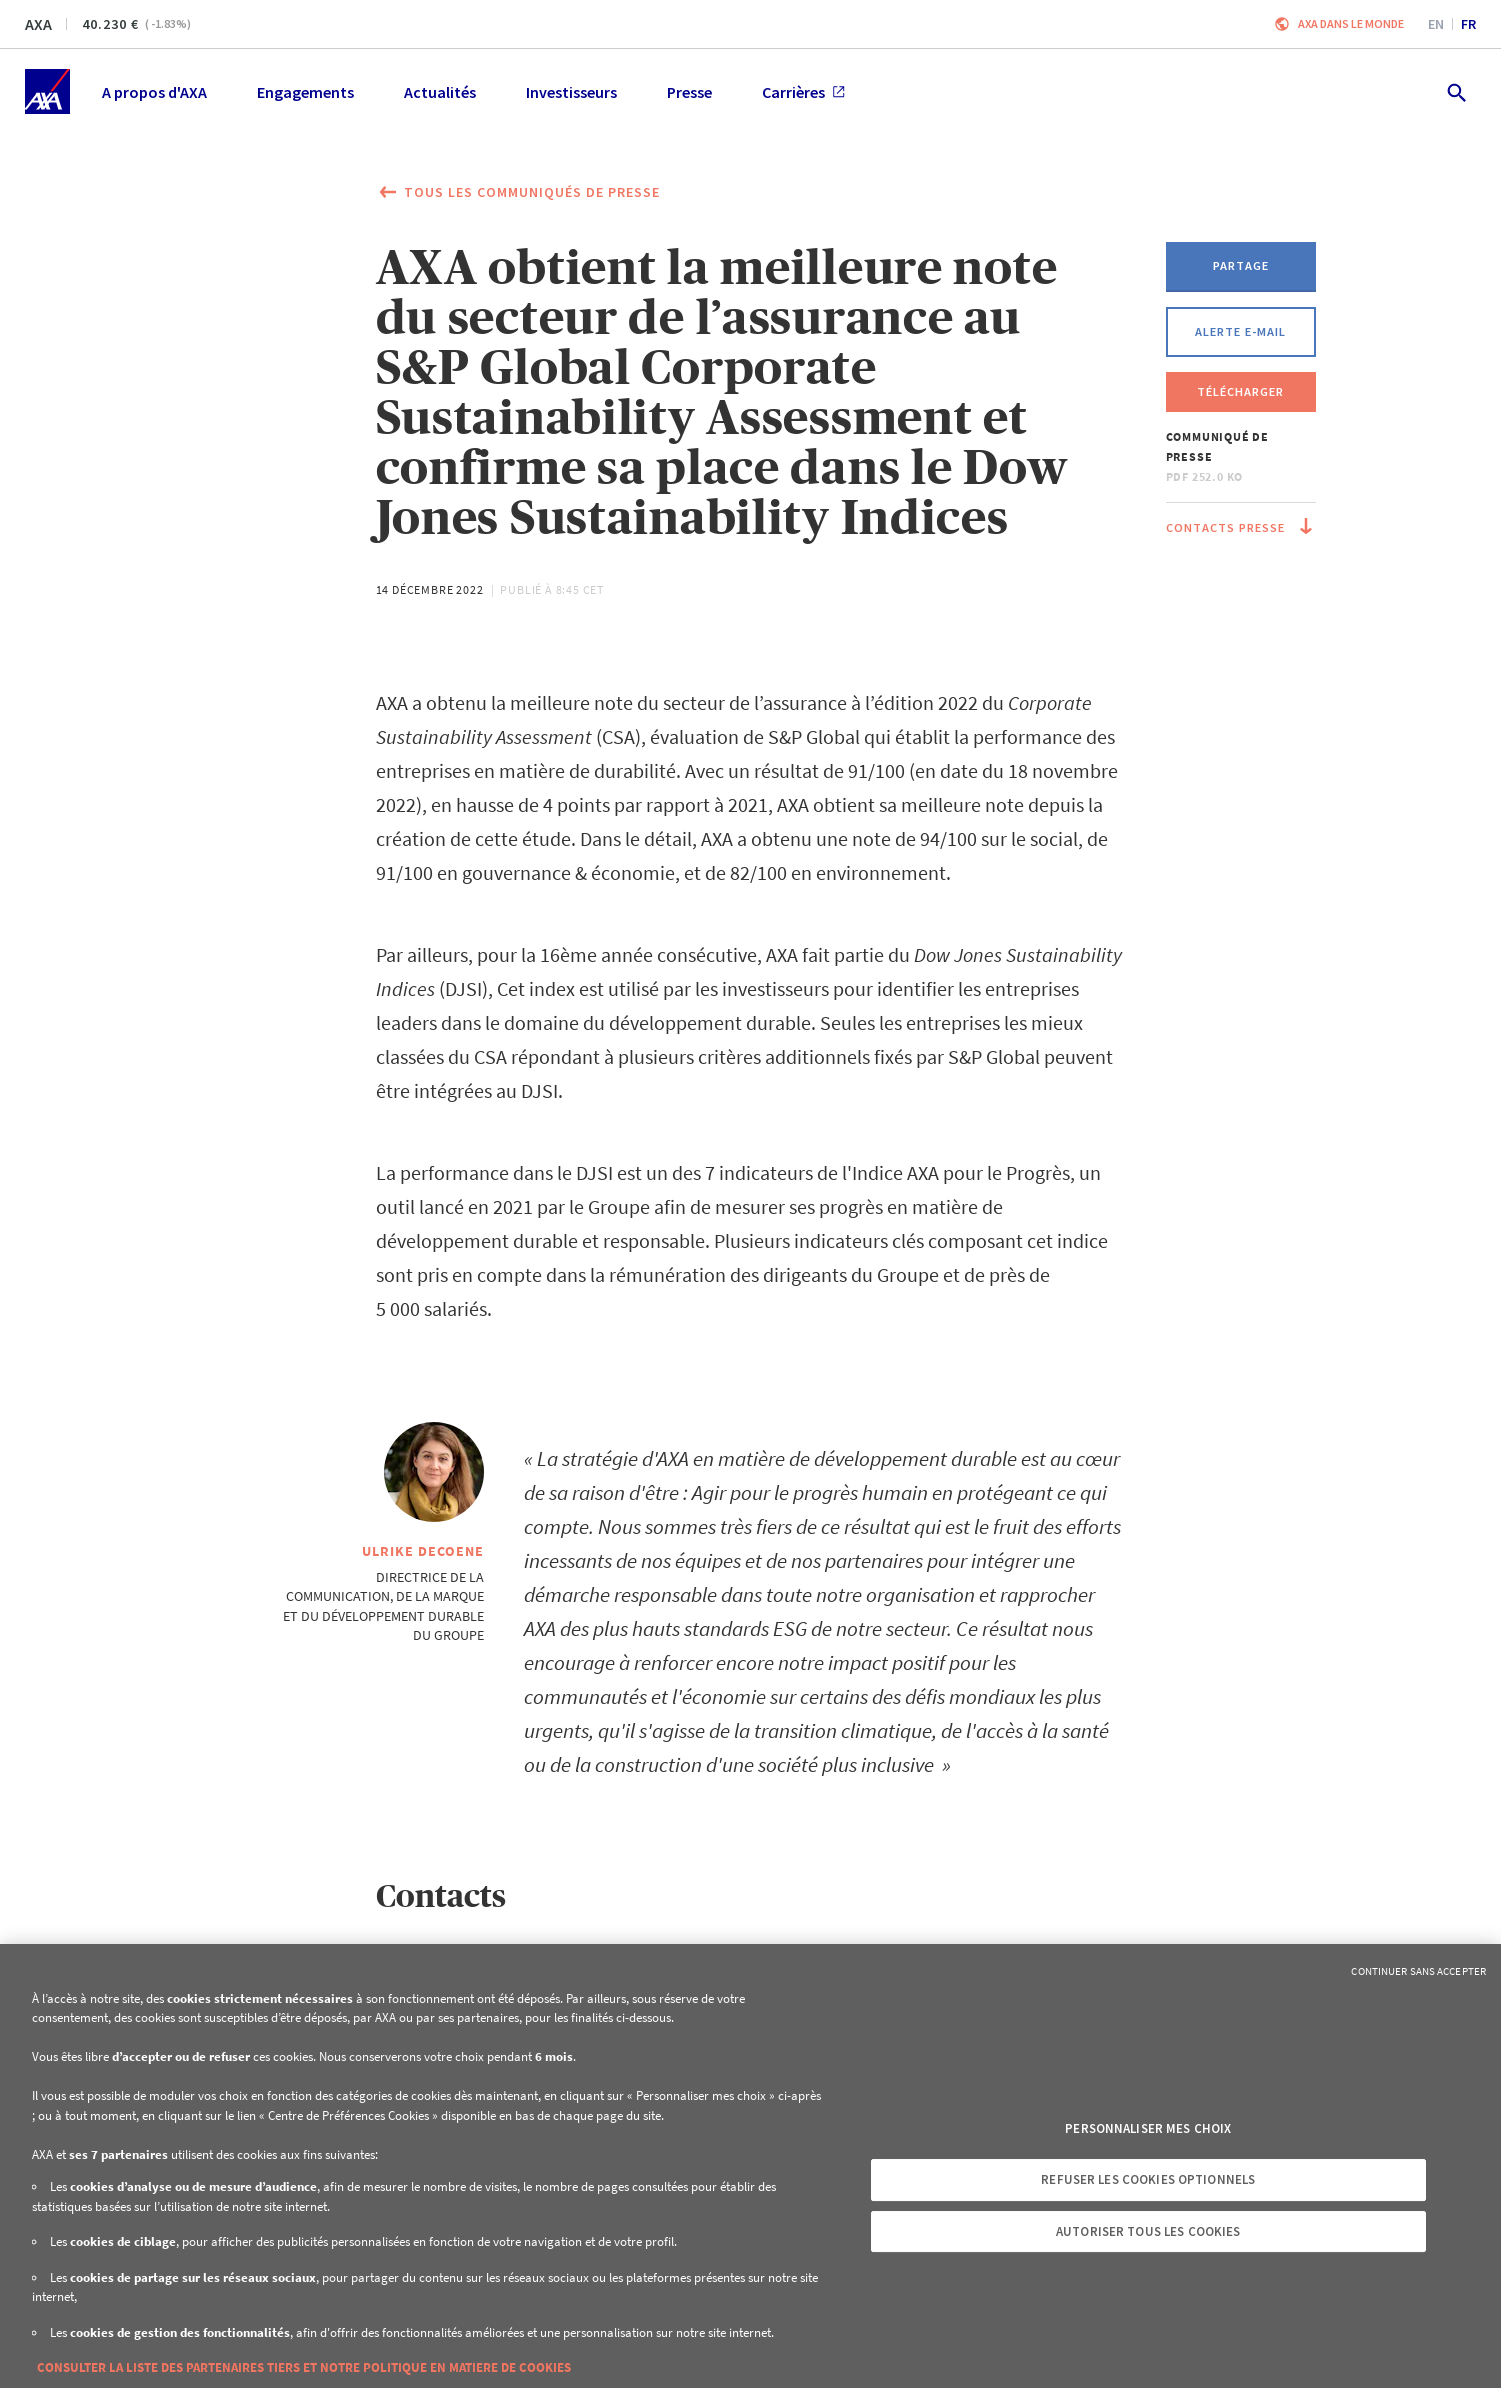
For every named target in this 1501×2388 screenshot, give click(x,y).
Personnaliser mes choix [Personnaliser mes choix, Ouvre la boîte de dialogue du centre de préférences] (1148, 2128)
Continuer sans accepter (1418, 1971)
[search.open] (1455, 91)
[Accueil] (47, 91)
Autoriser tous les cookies (1148, 2231)
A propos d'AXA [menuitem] (154, 92)
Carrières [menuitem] (803, 92)
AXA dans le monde (1351, 23)
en (1436, 24)
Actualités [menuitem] (440, 92)
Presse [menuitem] (689, 92)
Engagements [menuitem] (305, 92)
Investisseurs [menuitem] (571, 92)
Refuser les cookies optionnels (1148, 2179)
